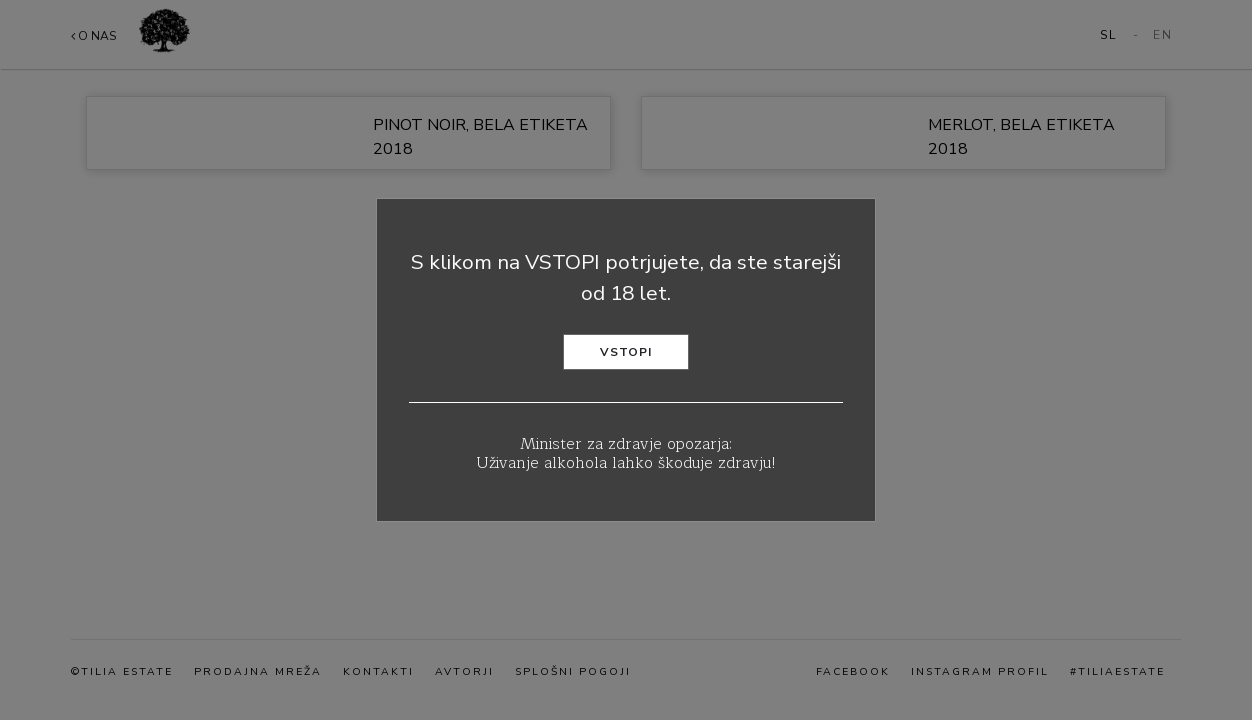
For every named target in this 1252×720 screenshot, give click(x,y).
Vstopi (626, 352)
